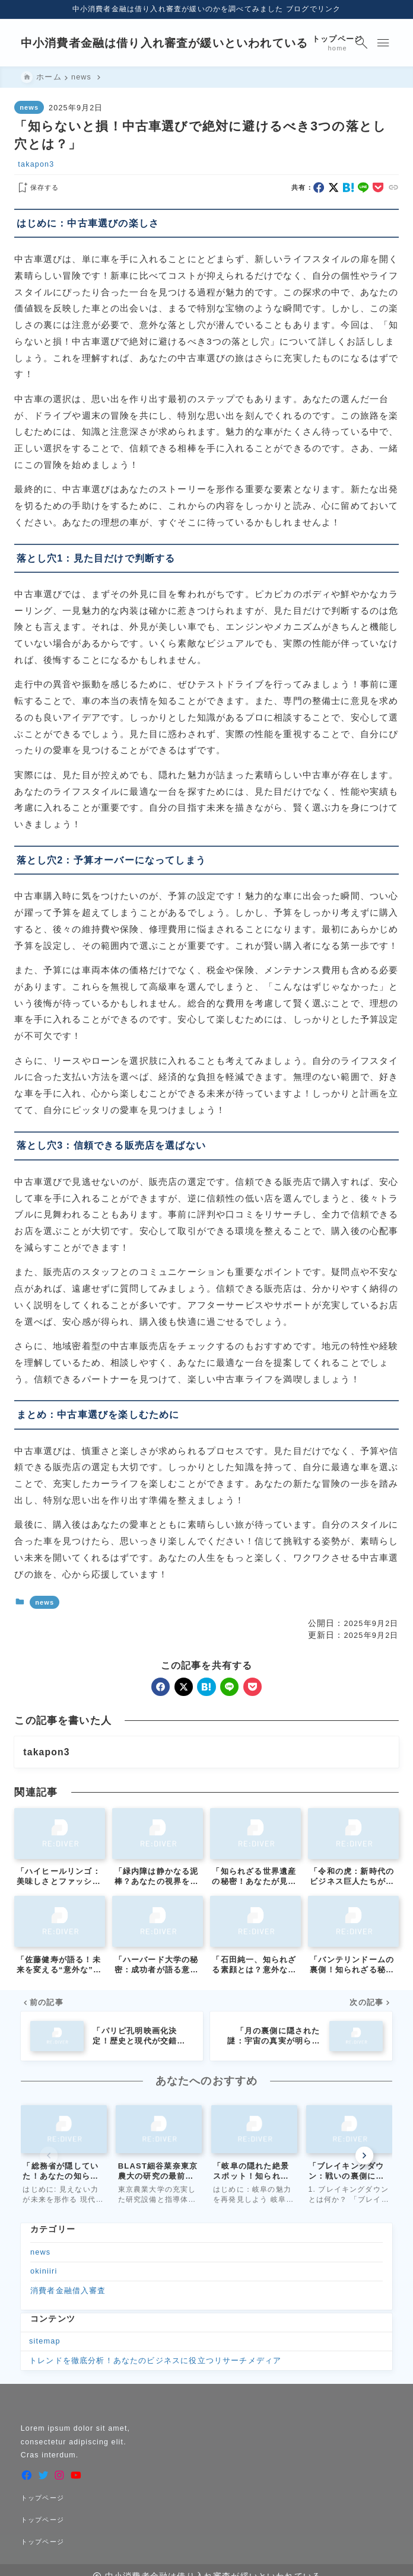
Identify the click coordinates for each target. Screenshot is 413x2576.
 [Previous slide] (49, 2156)
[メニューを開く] (383, 42)
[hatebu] (348, 187)
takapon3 (36, 165)
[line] (363, 187)
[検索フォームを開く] (361, 42)
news (29, 107)
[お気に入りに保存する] (36, 188)
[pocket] (378, 187)
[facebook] (318, 187)
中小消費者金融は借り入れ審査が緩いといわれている (164, 43)
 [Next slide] (364, 2156)
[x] (333, 187)
